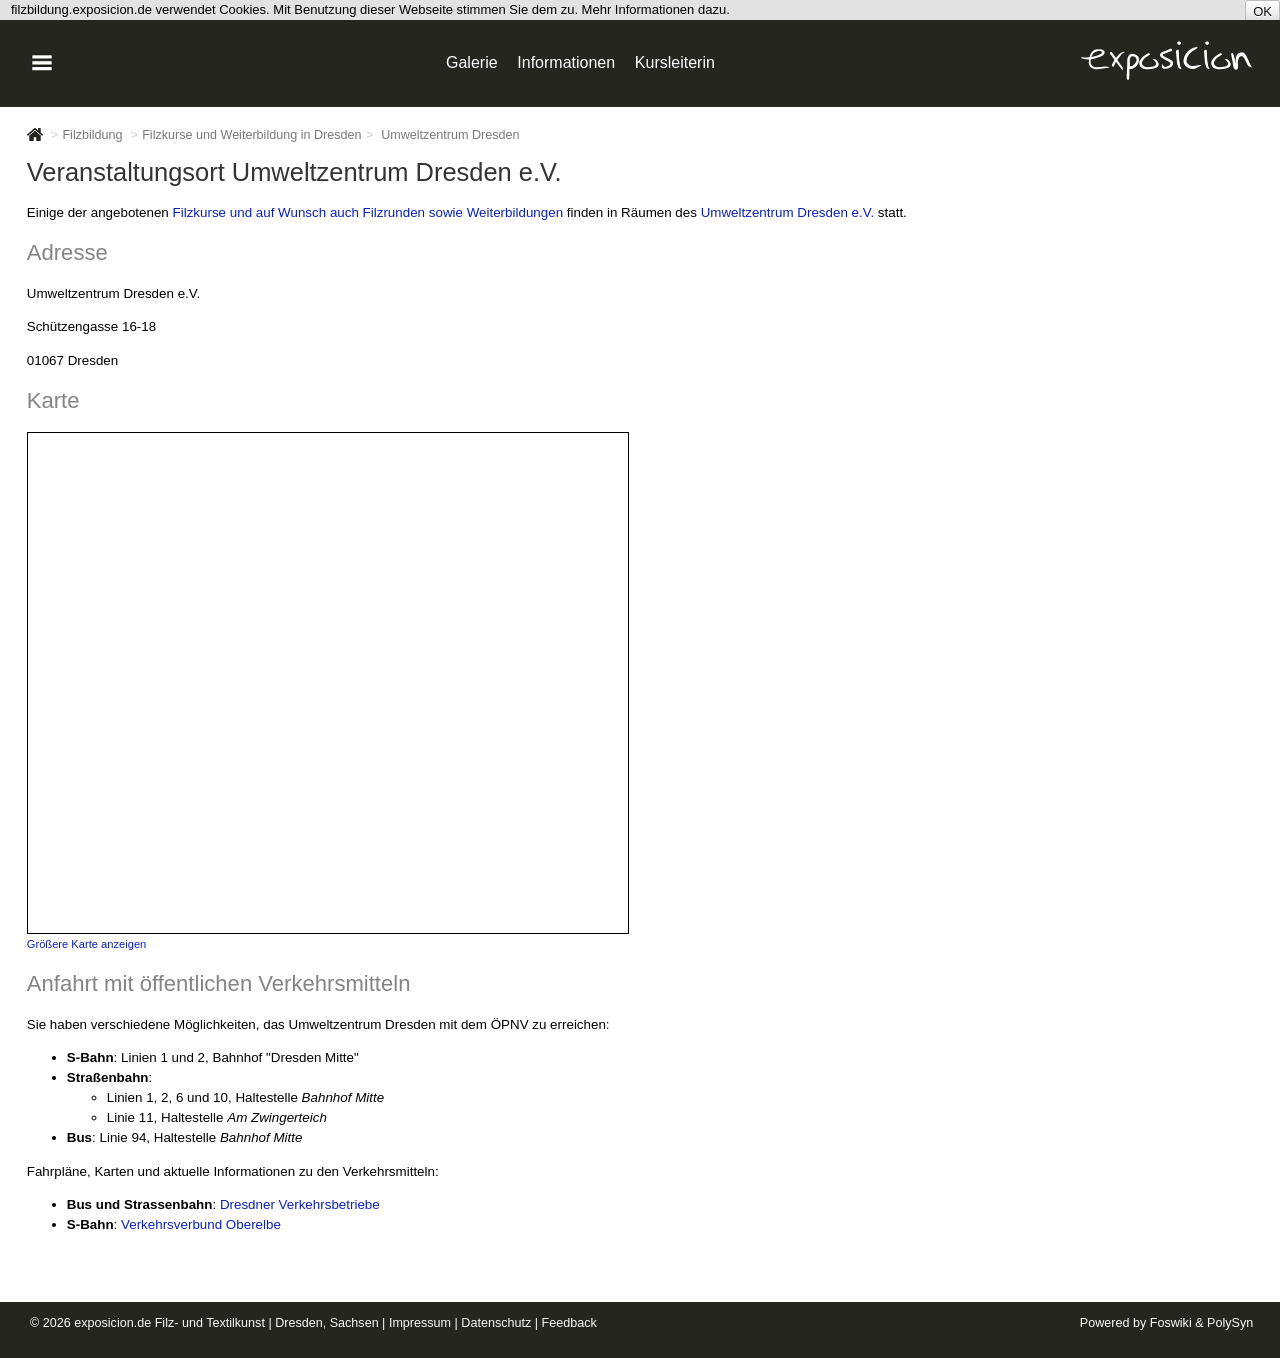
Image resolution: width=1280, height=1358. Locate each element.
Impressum (420, 1323)
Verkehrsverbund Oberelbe (201, 1224)
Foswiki (1171, 1323)
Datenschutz (496, 1323)
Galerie (472, 62)
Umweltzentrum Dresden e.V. (787, 212)
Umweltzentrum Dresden (450, 135)
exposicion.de (112, 1323)
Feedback (569, 1323)
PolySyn (1230, 1323)
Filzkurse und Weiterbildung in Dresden (251, 135)
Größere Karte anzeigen (87, 944)
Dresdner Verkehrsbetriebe (300, 1204)
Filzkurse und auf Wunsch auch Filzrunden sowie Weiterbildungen (368, 212)
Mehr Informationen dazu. (656, 9)
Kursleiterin (675, 62)
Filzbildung (92, 135)
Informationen (566, 62)
